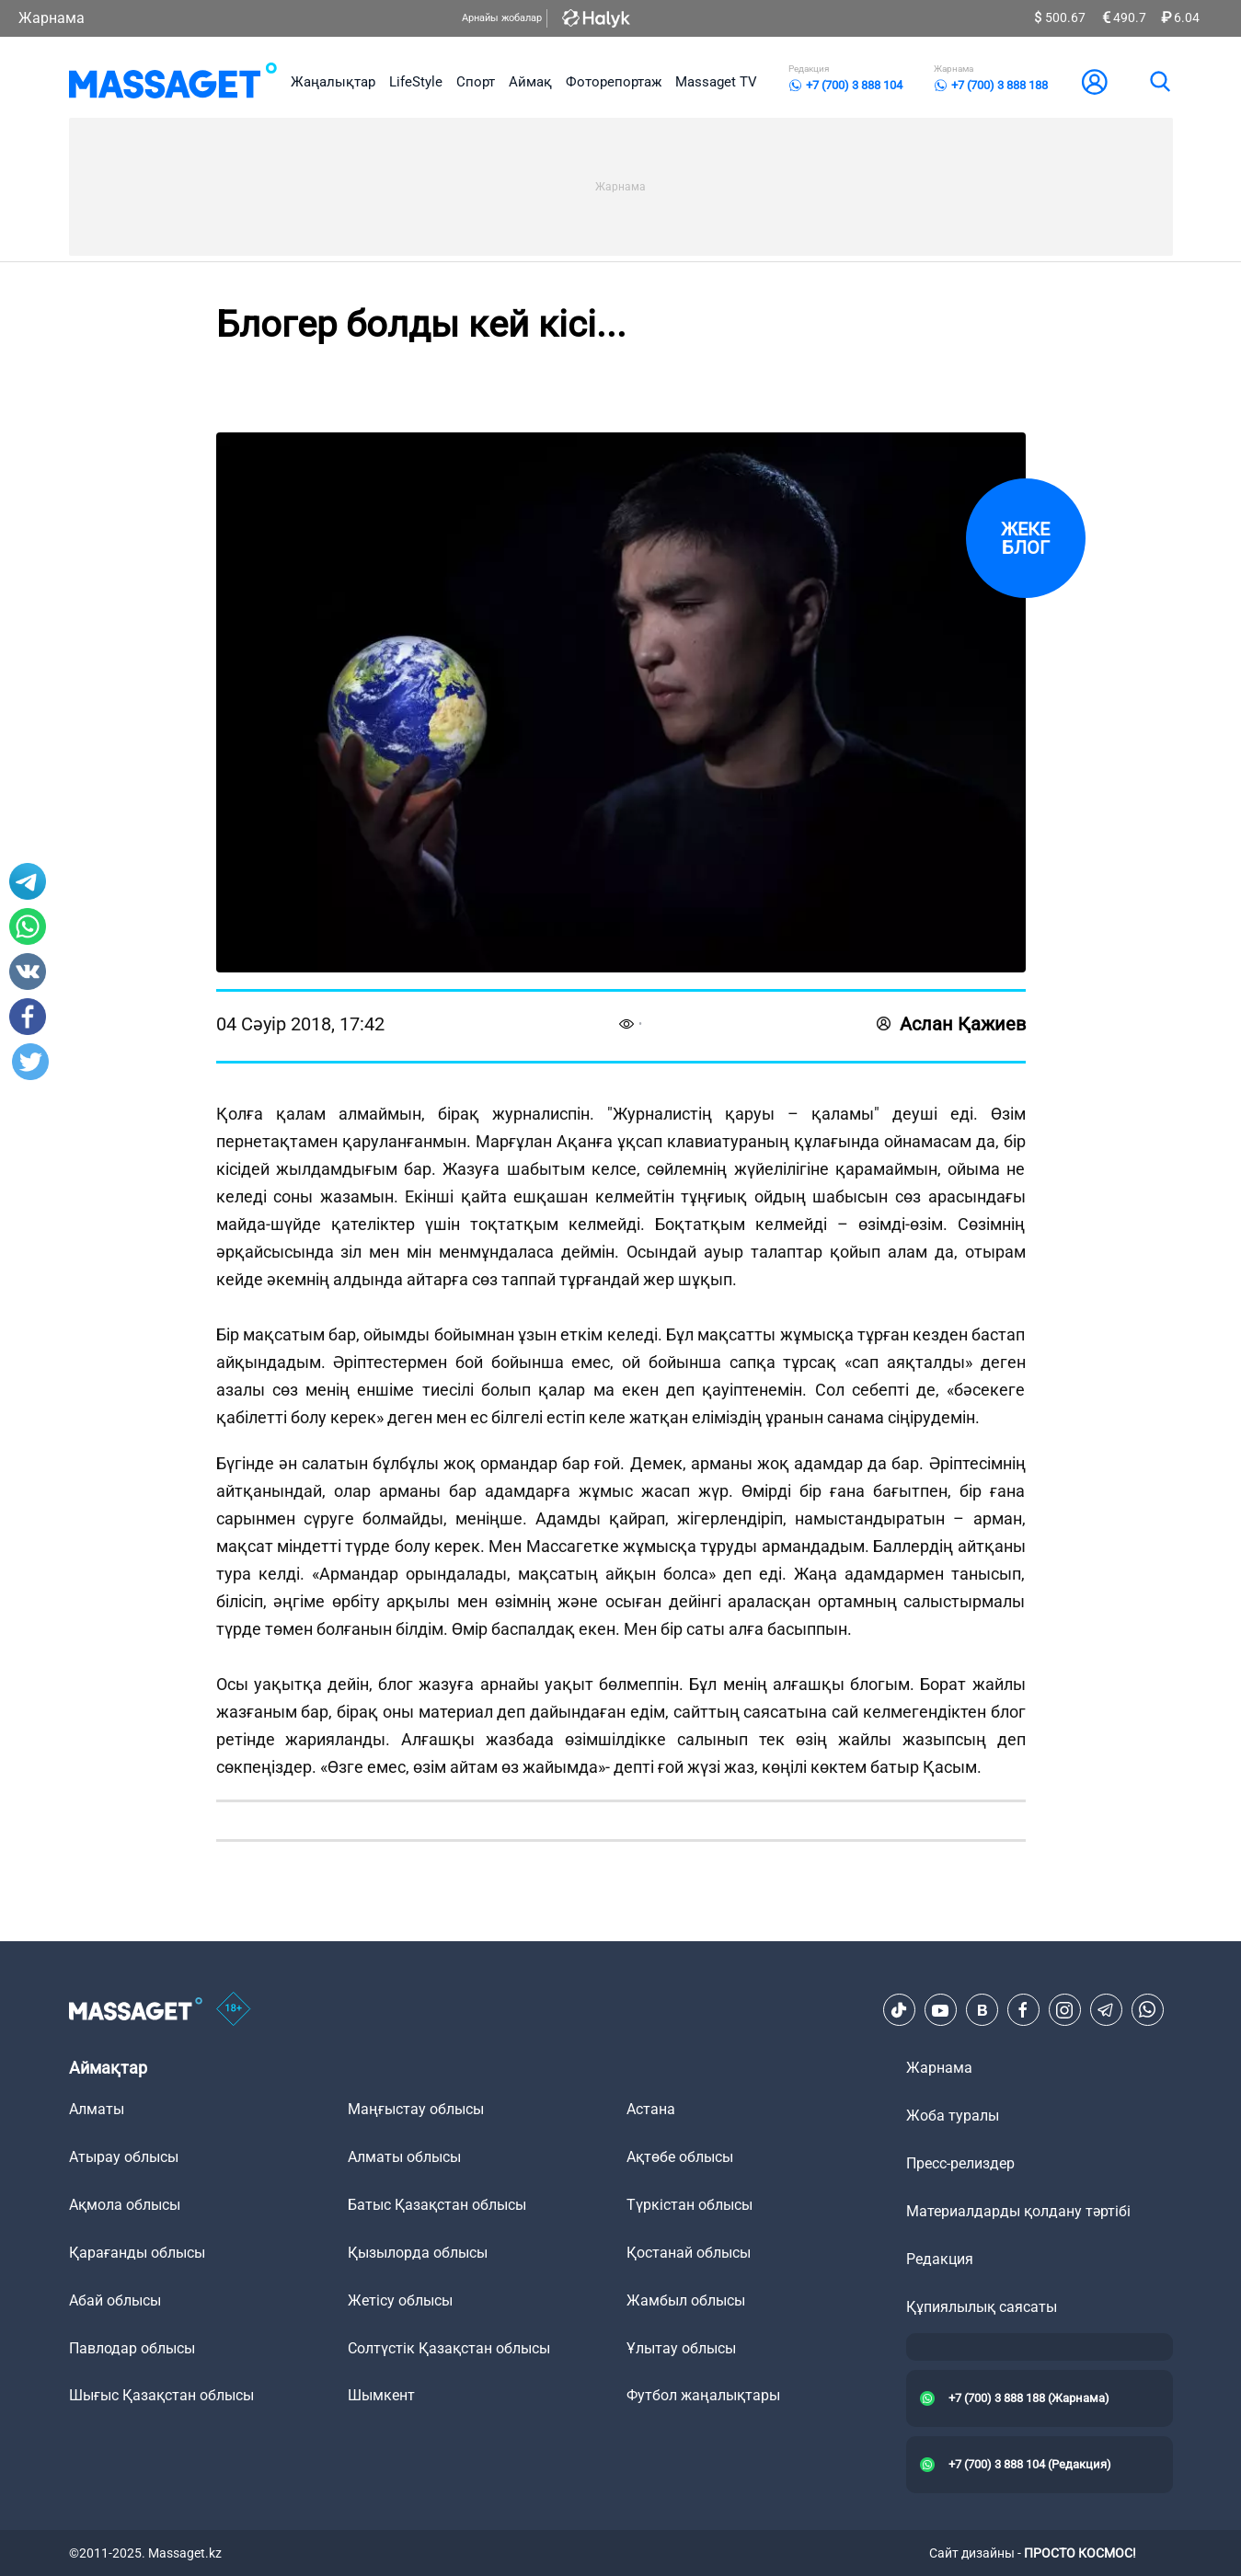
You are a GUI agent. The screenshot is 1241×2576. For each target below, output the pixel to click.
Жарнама (51, 18)
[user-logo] (1094, 82)
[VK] (981, 2010)
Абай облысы (115, 2300)
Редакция (939, 2259)
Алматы (96, 2109)
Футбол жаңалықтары (703, 2395)
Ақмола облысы (124, 2205)
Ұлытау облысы (681, 2348)
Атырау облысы (123, 2157)
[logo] (173, 82)
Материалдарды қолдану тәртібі (1018, 2211)
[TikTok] (899, 2010)
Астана (650, 2109)
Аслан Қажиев (951, 1024)
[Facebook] (1023, 2010)
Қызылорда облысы (418, 2252)
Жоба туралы (952, 2115)
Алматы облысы (404, 2157)
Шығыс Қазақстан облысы (161, 2395)
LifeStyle (415, 82)
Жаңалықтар (333, 82)
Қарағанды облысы (137, 2252)
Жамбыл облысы (685, 2300)
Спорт (475, 82)
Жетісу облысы (400, 2300)
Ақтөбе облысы (679, 2157)
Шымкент (381, 2395)
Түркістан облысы (689, 2205)
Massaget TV (716, 82)
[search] (1159, 82)
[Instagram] (1064, 2010)
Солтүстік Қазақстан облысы (449, 2348)
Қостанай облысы (688, 2252)
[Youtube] (940, 2010)
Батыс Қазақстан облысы (437, 2205)
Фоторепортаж (613, 82)
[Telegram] (1106, 2010)
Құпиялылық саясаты (981, 2307)
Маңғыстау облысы (416, 2109)
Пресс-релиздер (960, 2163)
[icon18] (233, 2010)
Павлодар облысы (132, 2348)
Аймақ (530, 82)
